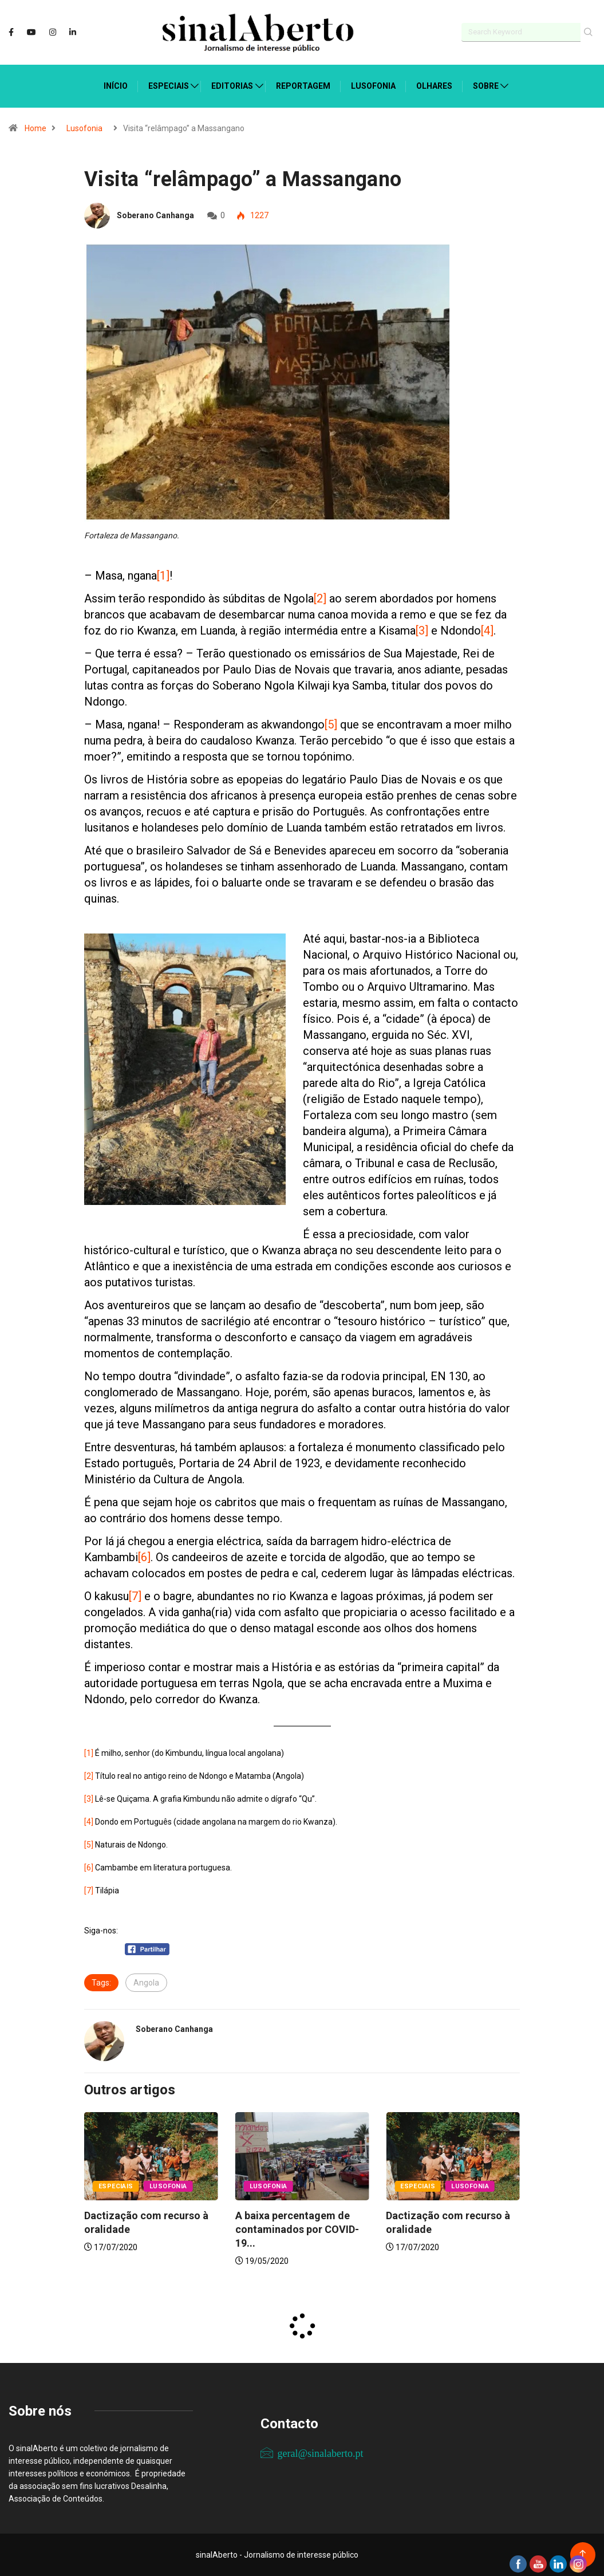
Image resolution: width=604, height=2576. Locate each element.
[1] (163, 575)
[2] (320, 598)
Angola (146, 1982)
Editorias (232, 85)
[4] (487, 630)
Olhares (434, 85)
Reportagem (303, 85)
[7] (135, 1596)
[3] (422, 630)
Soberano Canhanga (155, 215)
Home (35, 128)
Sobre (486, 85)
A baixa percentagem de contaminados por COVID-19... (297, 2229)
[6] (144, 1557)
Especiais (168, 85)
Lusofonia (373, 85)
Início (116, 85)
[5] (331, 724)
